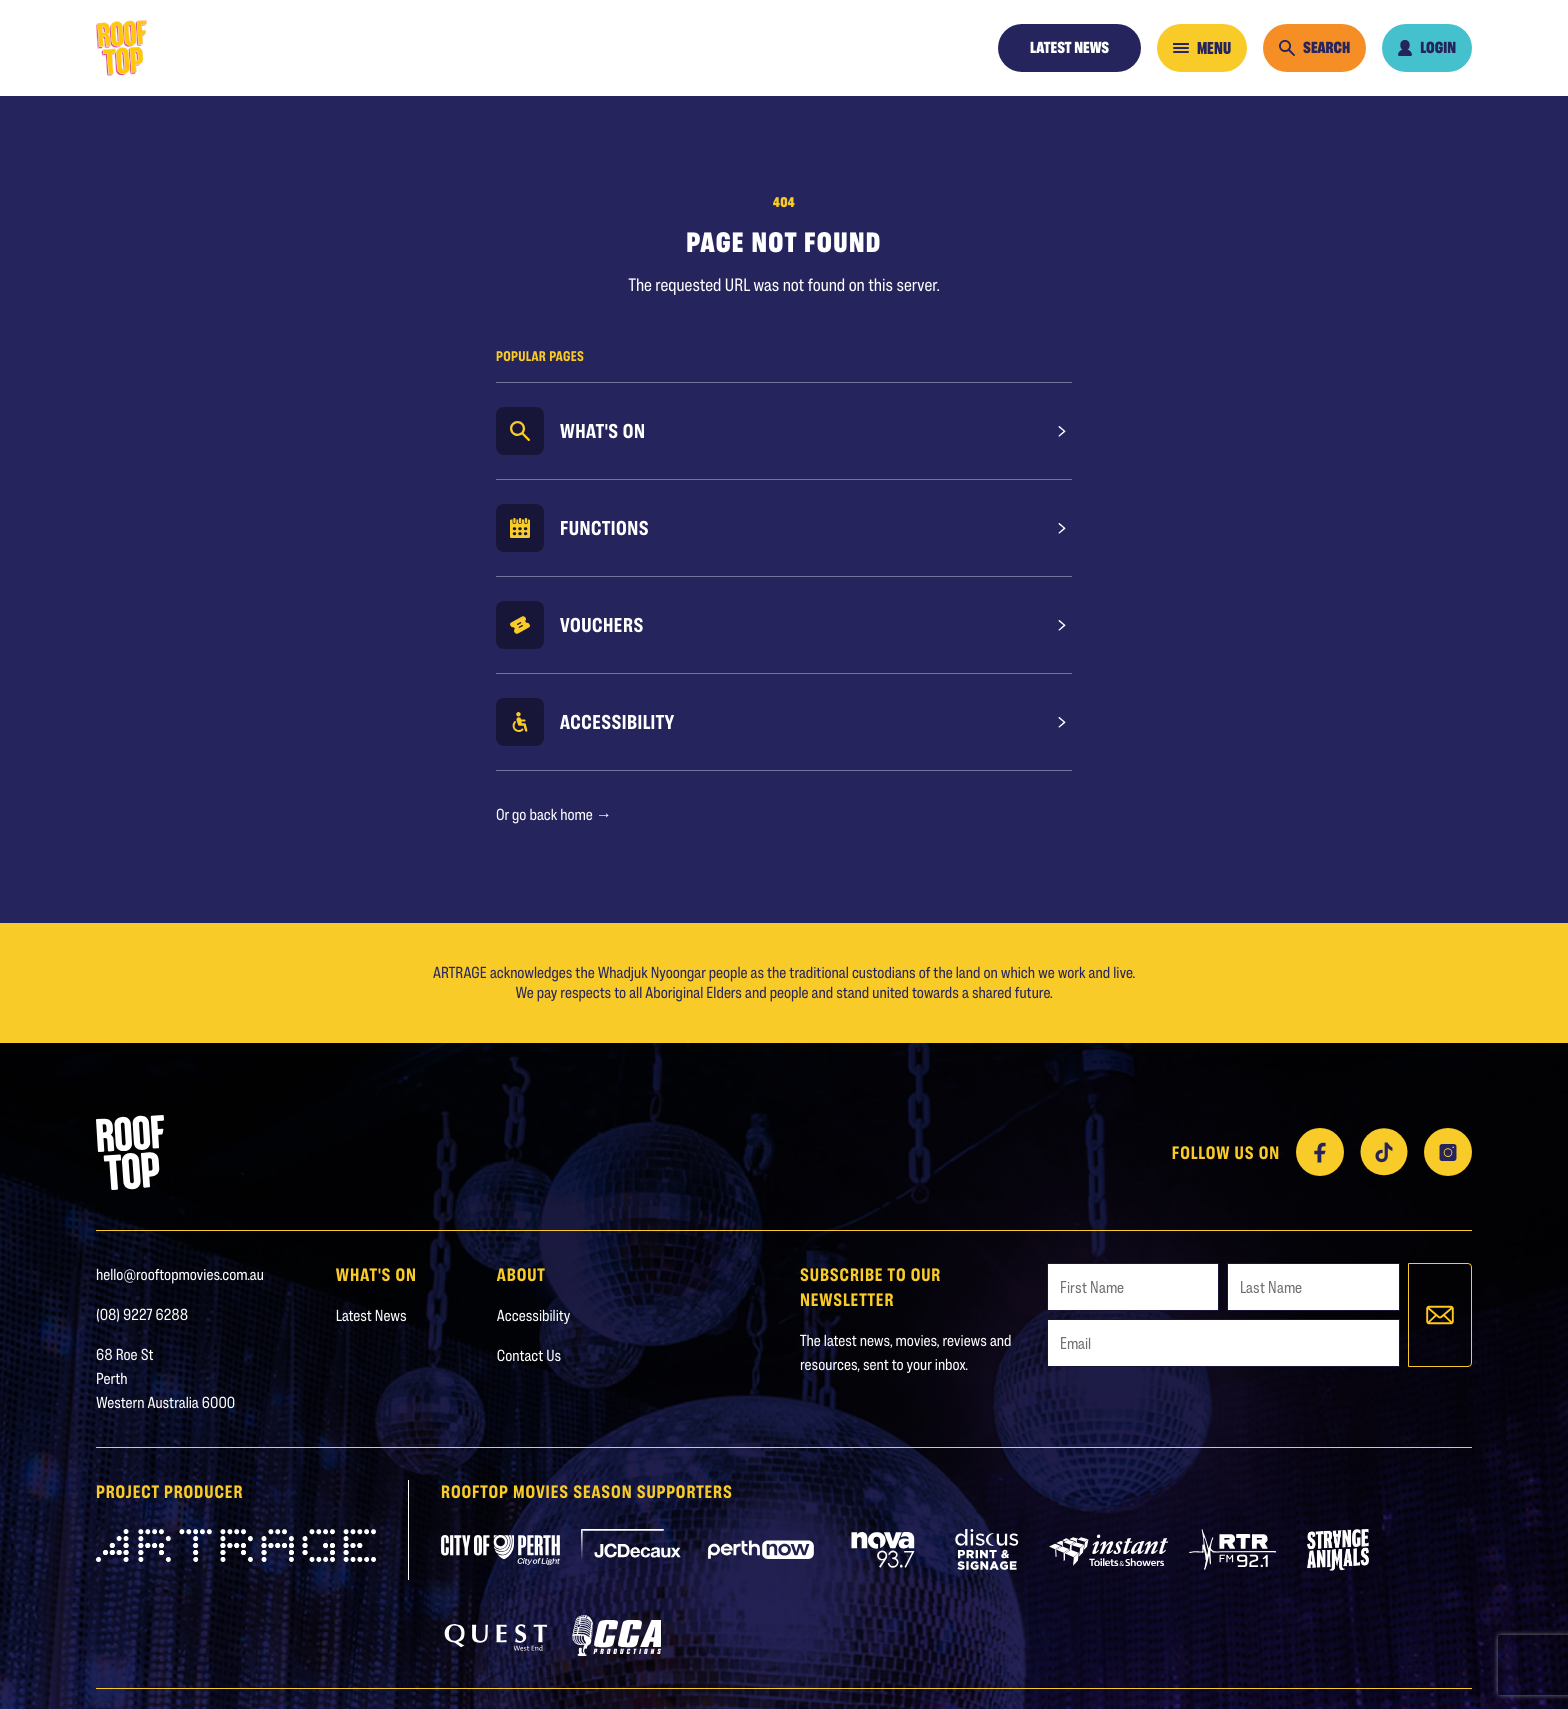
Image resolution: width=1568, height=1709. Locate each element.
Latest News (1069, 47)
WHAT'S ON (376, 1274)
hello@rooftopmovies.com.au (180, 1274)
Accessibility (617, 722)
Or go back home (554, 814)
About (521, 1274)
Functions (604, 528)
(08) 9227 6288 (142, 1314)
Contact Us (529, 1355)
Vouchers (602, 625)
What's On (603, 431)
